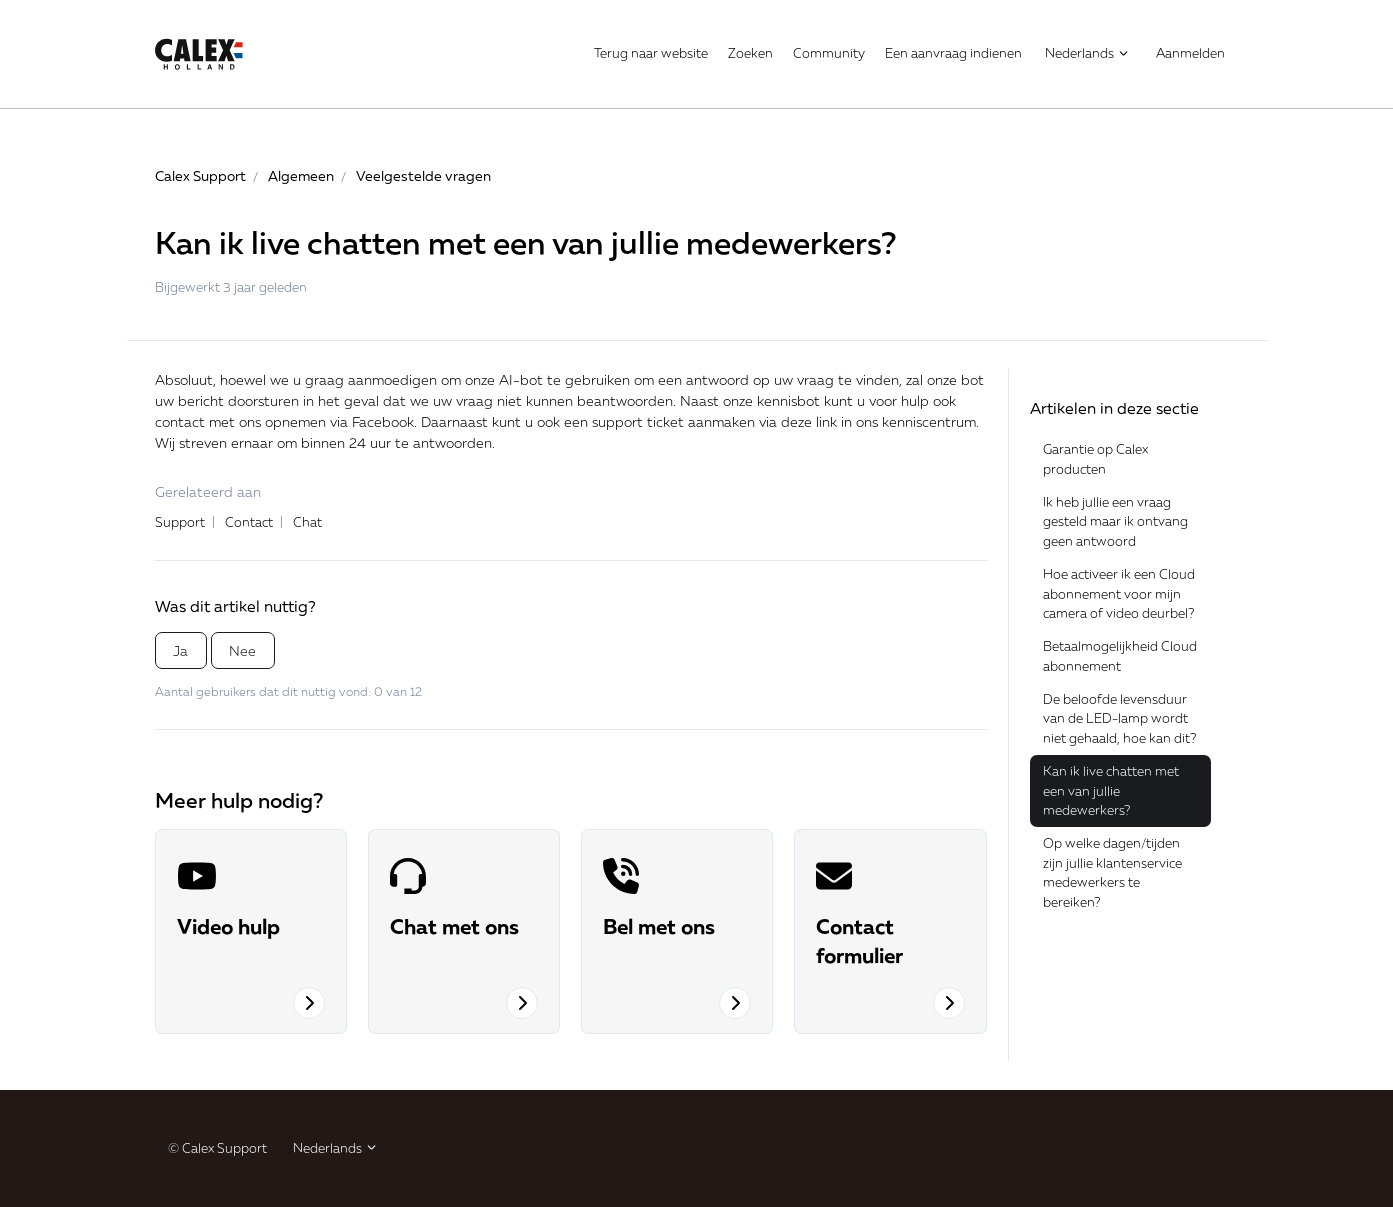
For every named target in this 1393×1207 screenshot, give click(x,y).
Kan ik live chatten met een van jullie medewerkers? (1111, 790)
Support (180, 522)
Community (829, 53)
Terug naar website (651, 53)
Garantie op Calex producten (1095, 459)
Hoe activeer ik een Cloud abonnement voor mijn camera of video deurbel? (1119, 593)
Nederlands (1087, 53)
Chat (307, 522)
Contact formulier (859, 940)
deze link (809, 421)
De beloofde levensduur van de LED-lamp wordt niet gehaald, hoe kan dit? (1119, 718)
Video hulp (228, 926)
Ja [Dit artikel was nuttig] (180, 650)
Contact (249, 522)
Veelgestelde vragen (423, 175)
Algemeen (301, 175)
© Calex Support (217, 1148)
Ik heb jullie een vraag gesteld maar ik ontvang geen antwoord (1115, 521)
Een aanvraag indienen (953, 53)
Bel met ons (659, 926)
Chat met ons (454, 926)
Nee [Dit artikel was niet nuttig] (242, 650)
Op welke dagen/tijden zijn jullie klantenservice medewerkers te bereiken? (1112, 872)
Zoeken (750, 53)
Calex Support (200, 175)
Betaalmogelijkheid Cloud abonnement (1120, 656)
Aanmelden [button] (1190, 53)
